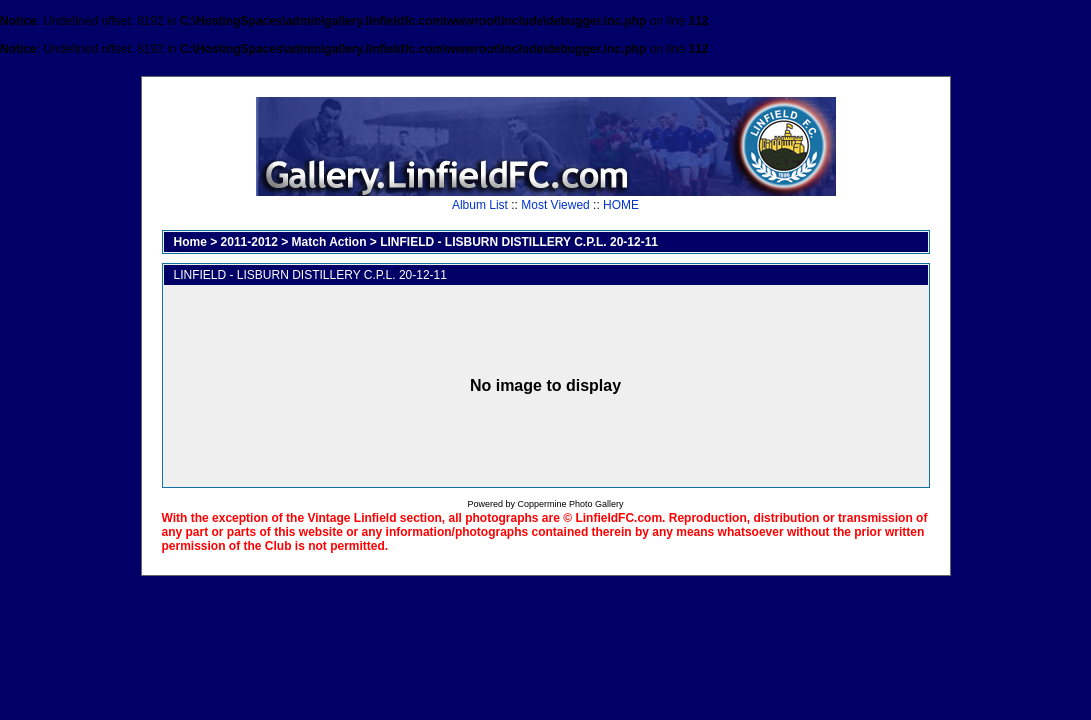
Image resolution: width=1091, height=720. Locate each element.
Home (190, 242)
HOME (621, 205)
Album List (480, 205)
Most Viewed (555, 205)
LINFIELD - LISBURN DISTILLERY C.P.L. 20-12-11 (519, 242)
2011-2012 (249, 242)
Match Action (329, 242)
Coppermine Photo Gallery (570, 504)
